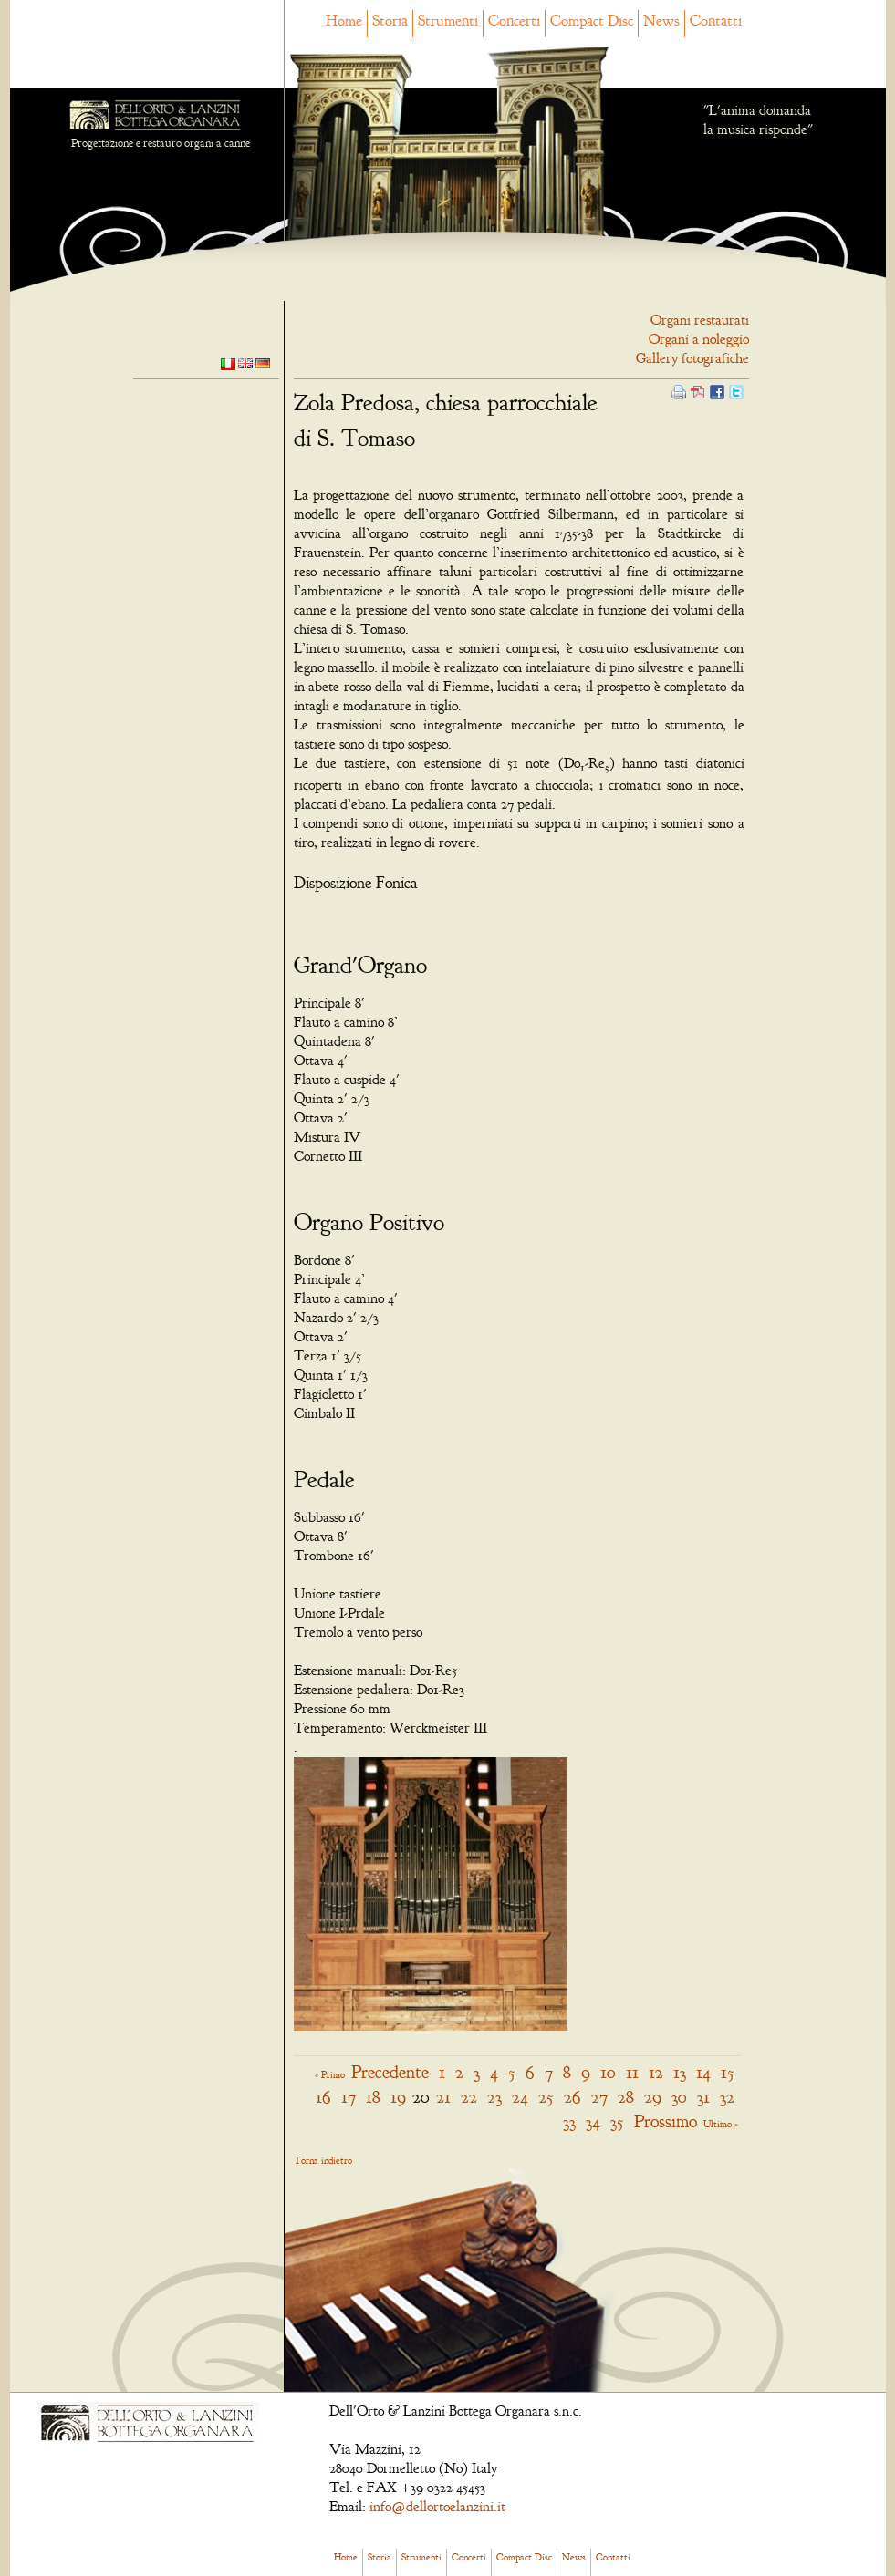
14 (703, 2072)
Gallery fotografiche (692, 358)
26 (572, 2096)
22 (469, 2096)
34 (593, 2121)
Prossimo (665, 2121)
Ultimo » (720, 2123)
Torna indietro (323, 2160)
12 (656, 2072)
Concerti (514, 20)
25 (546, 2096)
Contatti (716, 20)
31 (703, 2096)
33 (569, 2121)
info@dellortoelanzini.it (437, 2507)
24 (520, 2096)
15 (727, 2072)
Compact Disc (591, 20)
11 (632, 2072)
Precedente (390, 2072)
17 (348, 2096)
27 (599, 2096)
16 (323, 2096)
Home (344, 20)
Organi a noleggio (699, 339)
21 (443, 2096)
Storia (390, 20)
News (661, 20)
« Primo (330, 2074)
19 (398, 2096)
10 (608, 2072)
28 (626, 2096)
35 (617, 2121)
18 (373, 2096)
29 (652, 2096)
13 (679, 2072)
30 (679, 2096)
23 (494, 2096)
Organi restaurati (699, 320)
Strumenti (448, 20)
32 (727, 2096)
